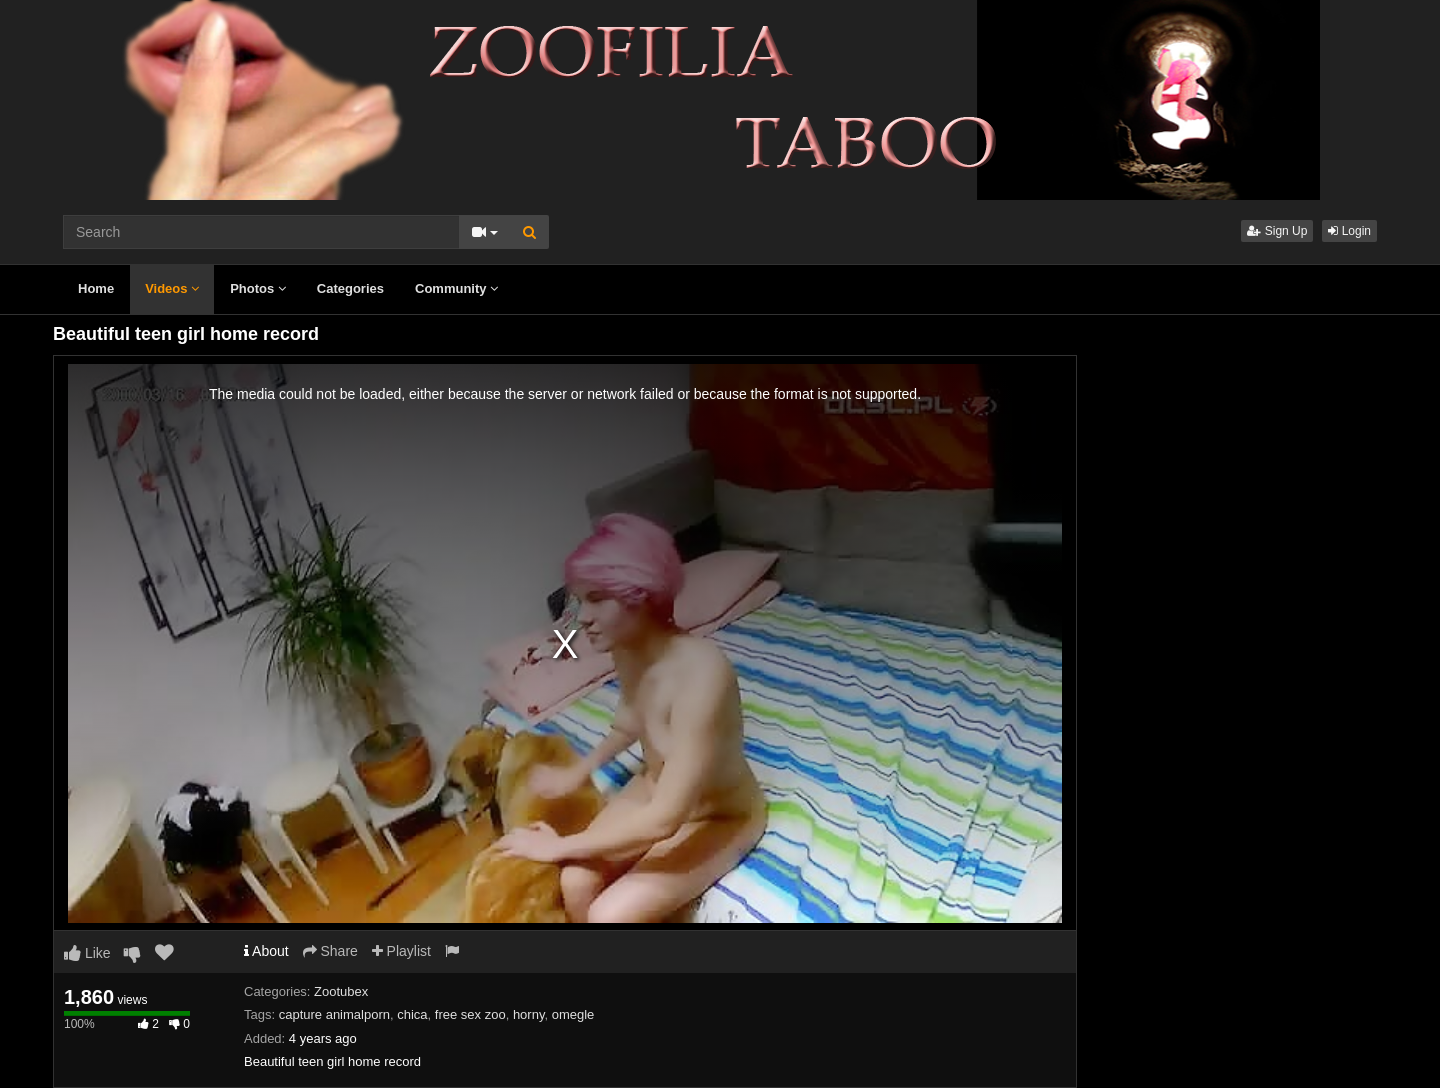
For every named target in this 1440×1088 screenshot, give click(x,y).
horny (529, 1014)
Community (456, 288)
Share (330, 951)
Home (96, 288)
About (266, 951)
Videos (172, 288)
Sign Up (1277, 231)
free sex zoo (470, 1014)
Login (1349, 231)
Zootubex (341, 991)
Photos (258, 288)
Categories (350, 288)
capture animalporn (334, 1014)
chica (412, 1014)
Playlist (401, 951)
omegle (573, 1014)
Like (87, 953)
